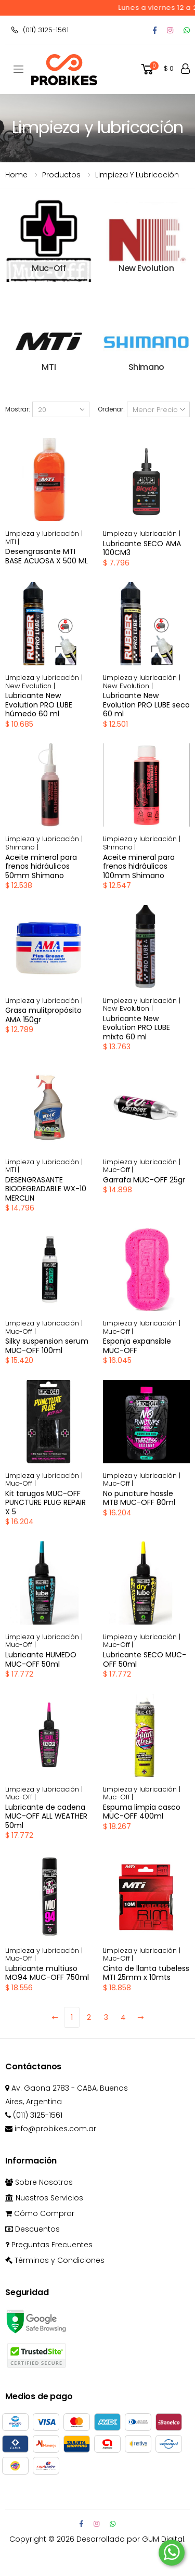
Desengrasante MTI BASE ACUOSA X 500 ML (46, 556)
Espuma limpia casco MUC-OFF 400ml (141, 1812)
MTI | (12, 542)
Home (16, 175)
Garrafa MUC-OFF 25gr (144, 1180)
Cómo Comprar (39, 2213)
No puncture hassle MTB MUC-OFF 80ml (139, 1498)
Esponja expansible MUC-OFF (137, 1346)
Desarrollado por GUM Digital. (131, 2539)
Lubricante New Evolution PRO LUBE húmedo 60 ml (38, 704)
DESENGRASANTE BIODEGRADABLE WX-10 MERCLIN (45, 1189)
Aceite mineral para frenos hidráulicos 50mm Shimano (41, 866)
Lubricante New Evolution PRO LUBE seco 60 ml (146, 704)
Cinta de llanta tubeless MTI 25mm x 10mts (146, 1973)
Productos (61, 175)
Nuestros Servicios (44, 2198)
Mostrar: (17, 409)
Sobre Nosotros (39, 2182)
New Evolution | (30, 686)
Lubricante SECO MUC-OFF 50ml (144, 1659)
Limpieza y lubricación (137, 175)
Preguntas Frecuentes (49, 2244)
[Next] (140, 2017)
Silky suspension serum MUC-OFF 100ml (46, 1346)
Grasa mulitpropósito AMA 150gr (43, 1015)
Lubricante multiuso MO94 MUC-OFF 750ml (47, 1973)
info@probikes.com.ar (50, 2128)
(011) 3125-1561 (39, 30)
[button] (156, 69)
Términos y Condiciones (55, 2260)
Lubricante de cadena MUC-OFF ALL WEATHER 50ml (46, 1816)
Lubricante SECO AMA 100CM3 (142, 548)
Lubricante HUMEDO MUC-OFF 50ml (40, 1659)
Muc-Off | (118, 1170)
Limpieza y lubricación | (44, 533)
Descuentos (32, 2229)
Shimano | (21, 847)
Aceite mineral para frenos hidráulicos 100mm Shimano (139, 866)
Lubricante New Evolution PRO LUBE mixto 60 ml (136, 1027)
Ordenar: (111, 409)
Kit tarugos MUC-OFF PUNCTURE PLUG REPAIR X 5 (45, 1502)
